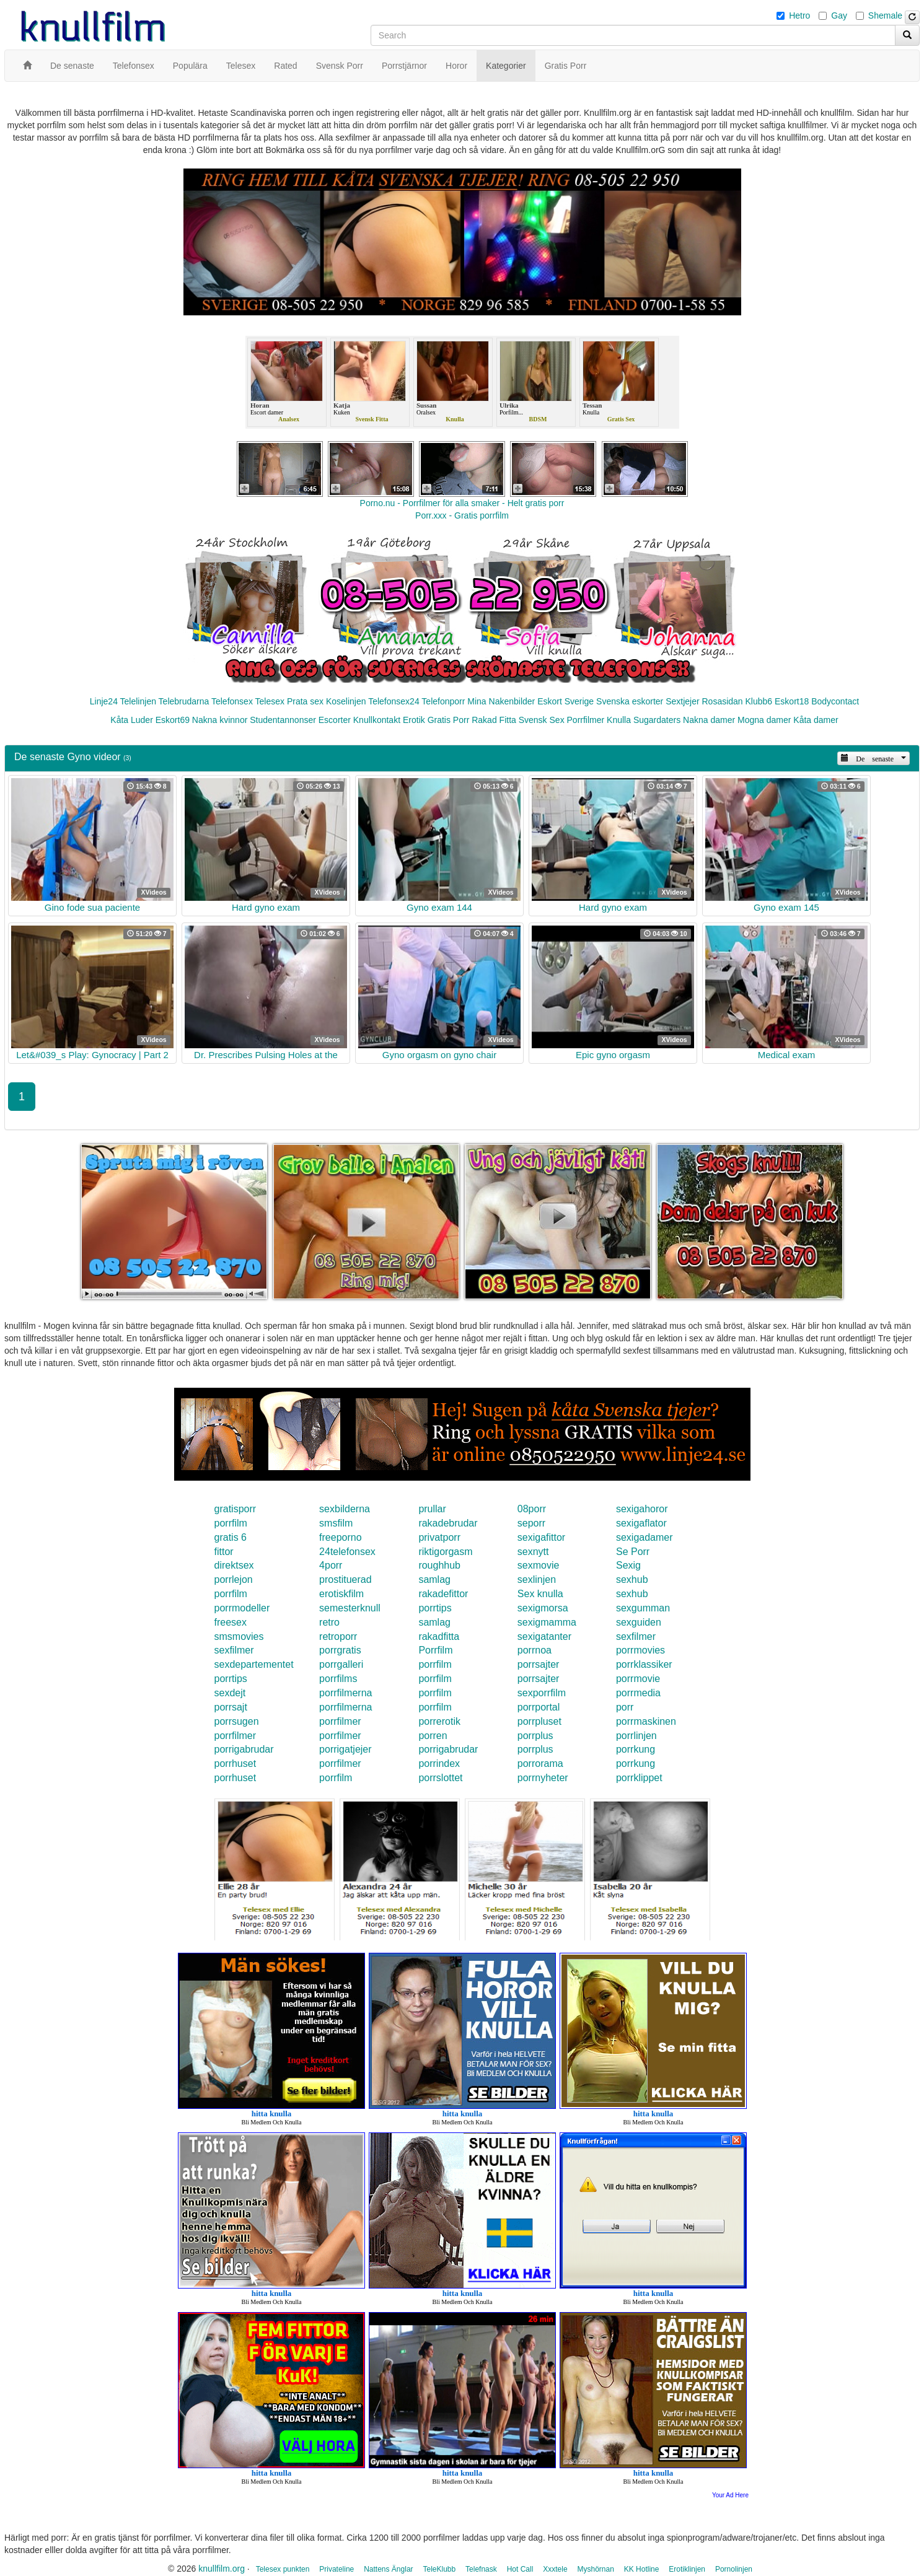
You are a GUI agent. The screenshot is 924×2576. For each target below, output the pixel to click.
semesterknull (350, 1608)
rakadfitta (438, 1636)
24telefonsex (347, 1551)
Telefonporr (443, 701)
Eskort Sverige (565, 701)
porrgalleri (341, 1664)
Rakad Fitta (494, 720)
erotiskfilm (341, 1593)
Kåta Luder (131, 720)
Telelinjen (138, 701)
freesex (230, 1622)
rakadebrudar (447, 1523)
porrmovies (640, 1650)
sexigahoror (642, 1509)
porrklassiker (644, 1664)
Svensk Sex (542, 720)
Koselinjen (346, 701)
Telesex (269, 701)
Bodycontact (835, 701)
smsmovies (239, 1636)
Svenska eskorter (629, 701)
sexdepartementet (254, 1664)
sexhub (632, 1579)
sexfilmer (636, 1636)
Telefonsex (232, 701)
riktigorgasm (445, 1551)
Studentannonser (283, 720)
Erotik (414, 720)
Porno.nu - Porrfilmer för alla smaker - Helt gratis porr (462, 503)
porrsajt (230, 1707)
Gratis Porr (449, 720)
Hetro (799, 15)
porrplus (535, 1735)
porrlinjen (636, 1735)
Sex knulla (540, 1593)
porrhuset (235, 1763)
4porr (330, 1565)
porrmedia (638, 1693)
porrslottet (440, 1777)
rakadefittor (443, 1593)
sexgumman (643, 1608)
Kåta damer (815, 720)
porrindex (439, 1763)
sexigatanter (544, 1636)
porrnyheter (542, 1777)
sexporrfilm (541, 1693)
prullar (432, 1509)
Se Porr (632, 1551)
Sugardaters (656, 720)
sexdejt (230, 1693)
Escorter (335, 720)
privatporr (439, 1537)
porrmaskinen (646, 1721)
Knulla (619, 720)
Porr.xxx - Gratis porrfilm (462, 515)
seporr (531, 1523)
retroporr (338, 1636)
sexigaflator (641, 1523)
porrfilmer (340, 1721)
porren (432, 1735)
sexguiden (638, 1622)
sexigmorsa (542, 1608)
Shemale (885, 15)
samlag (434, 1579)
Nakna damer (709, 720)
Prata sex (305, 701)
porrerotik (439, 1721)
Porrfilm (435, 1650)
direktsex (234, 1565)
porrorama (540, 1763)
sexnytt (533, 1551)
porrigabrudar (244, 1749)
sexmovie (538, 1565)
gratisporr (235, 1509)
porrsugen (236, 1721)
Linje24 (104, 701)
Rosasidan (722, 701)
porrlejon (233, 1579)
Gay (839, 15)
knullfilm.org (221, 2569)
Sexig (628, 1565)
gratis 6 (230, 1537)
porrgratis (340, 1650)
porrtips (434, 1608)
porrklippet (639, 1777)
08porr (531, 1509)
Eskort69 (173, 720)
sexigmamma (546, 1622)
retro (329, 1622)
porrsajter (538, 1664)
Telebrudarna (184, 701)
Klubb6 (759, 701)
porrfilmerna (345, 1693)
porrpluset (539, 1721)
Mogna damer (764, 720)
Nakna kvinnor (220, 720)
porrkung (635, 1749)
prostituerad (345, 1579)
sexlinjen (536, 1579)
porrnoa (534, 1650)
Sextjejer (682, 701)
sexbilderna (344, 1509)
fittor (224, 1551)
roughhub (439, 1565)
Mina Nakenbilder (501, 701)
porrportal (538, 1707)
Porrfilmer (586, 720)
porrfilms (338, 1678)
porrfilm (230, 1523)
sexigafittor (541, 1537)
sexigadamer (644, 1537)
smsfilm (336, 1523)
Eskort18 (792, 701)
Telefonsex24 (394, 701)
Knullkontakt (376, 720)
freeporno (340, 1537)
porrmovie (638, 1678)
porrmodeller (242, 1608)
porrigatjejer (345, 1749)
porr (624, 1707)
